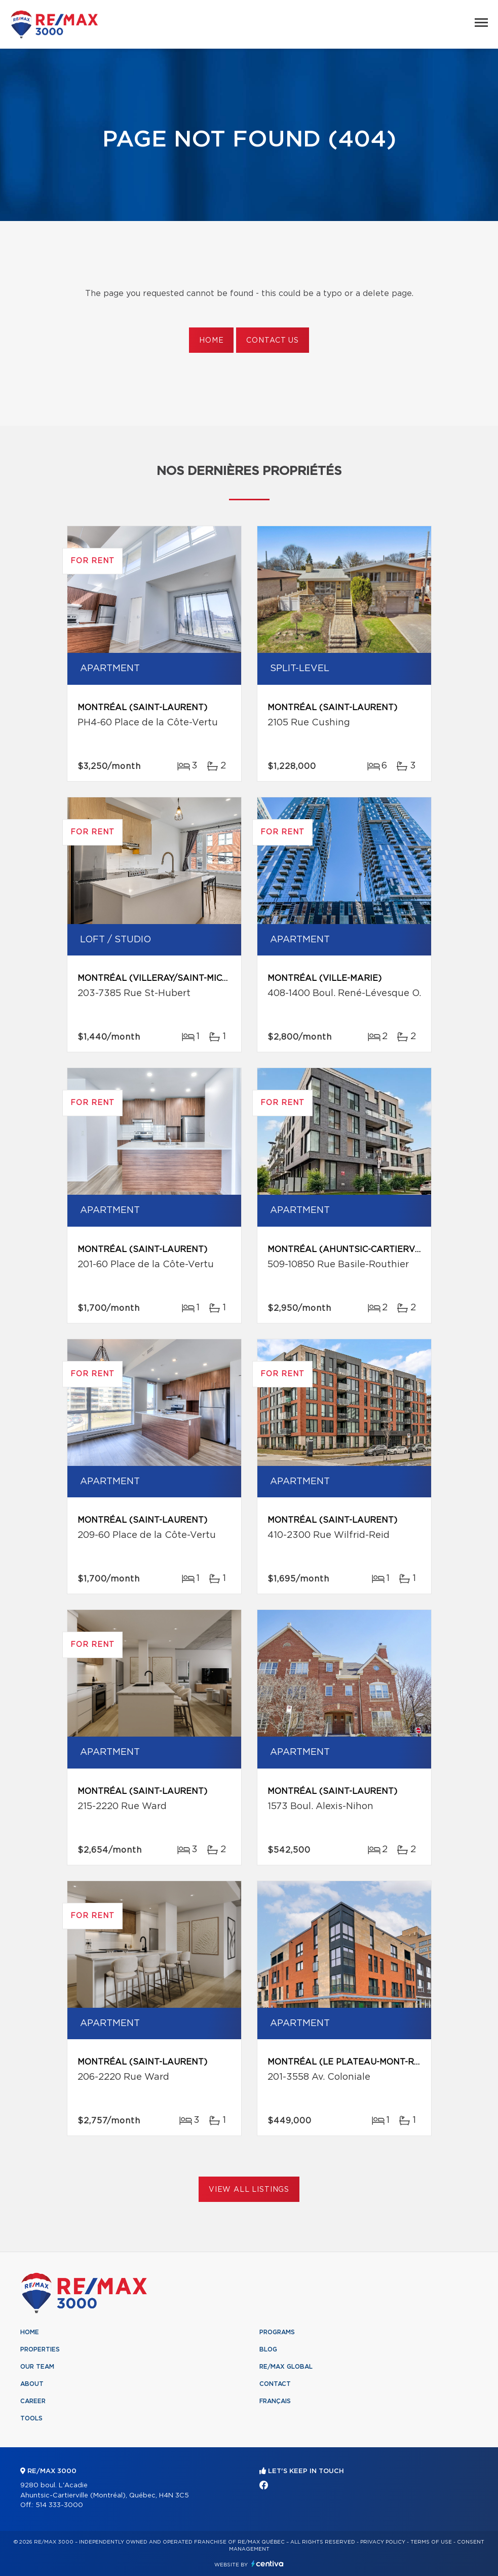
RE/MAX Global (286, 2367)
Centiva (267, 2563)
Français (275, 2401)
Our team (37, 2367)
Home (211, 340)
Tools (31, 2418)
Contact (275, 2384)
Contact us (272, 340)
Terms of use (431, 2542)
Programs (277, 2332)
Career (33, 2401)
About (32, 2384)
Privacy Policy (382, 2542)
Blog (268, 2349)
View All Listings (249, 2189)
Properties (40, 2349)
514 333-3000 (59, 2505)
